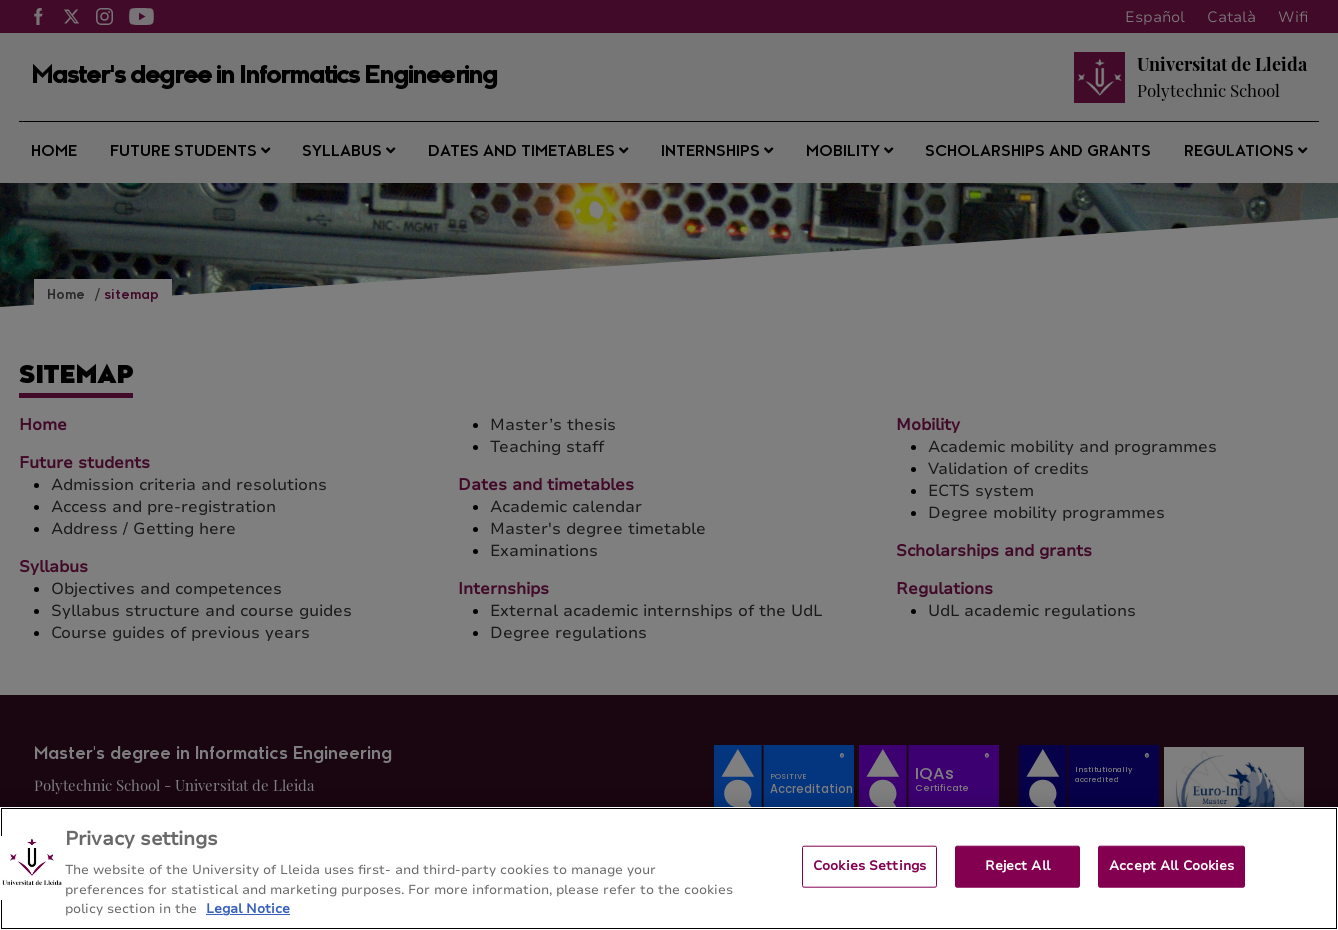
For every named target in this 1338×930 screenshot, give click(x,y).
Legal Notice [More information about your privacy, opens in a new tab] (248, 920)
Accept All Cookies (1171, 876)
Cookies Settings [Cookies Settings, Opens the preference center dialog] (869, 876)
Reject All (1017, 876)
